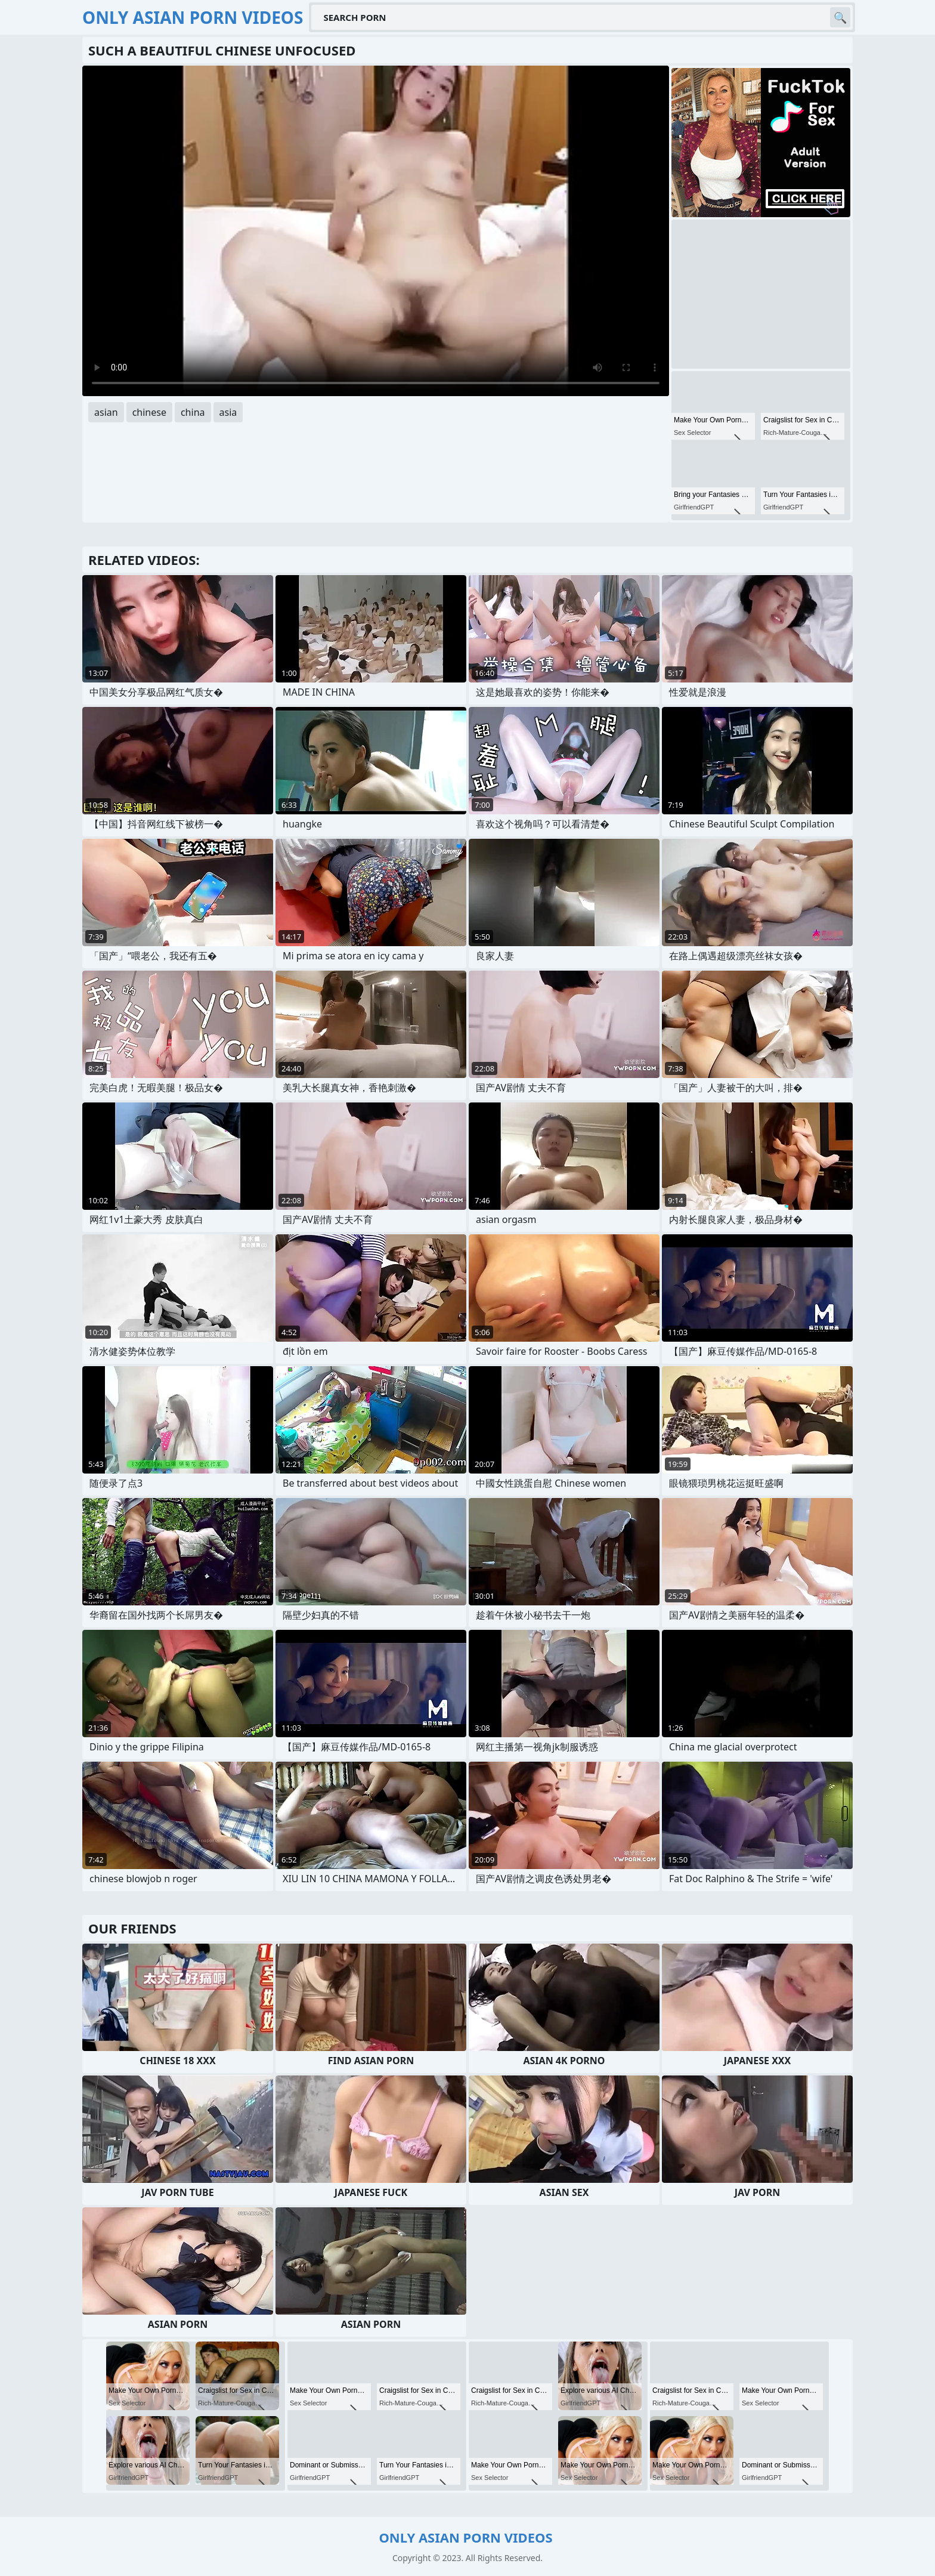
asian (106, 412)
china (193, 412)
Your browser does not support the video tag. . (375, 231)
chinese (149, 412)
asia (228, 412)
